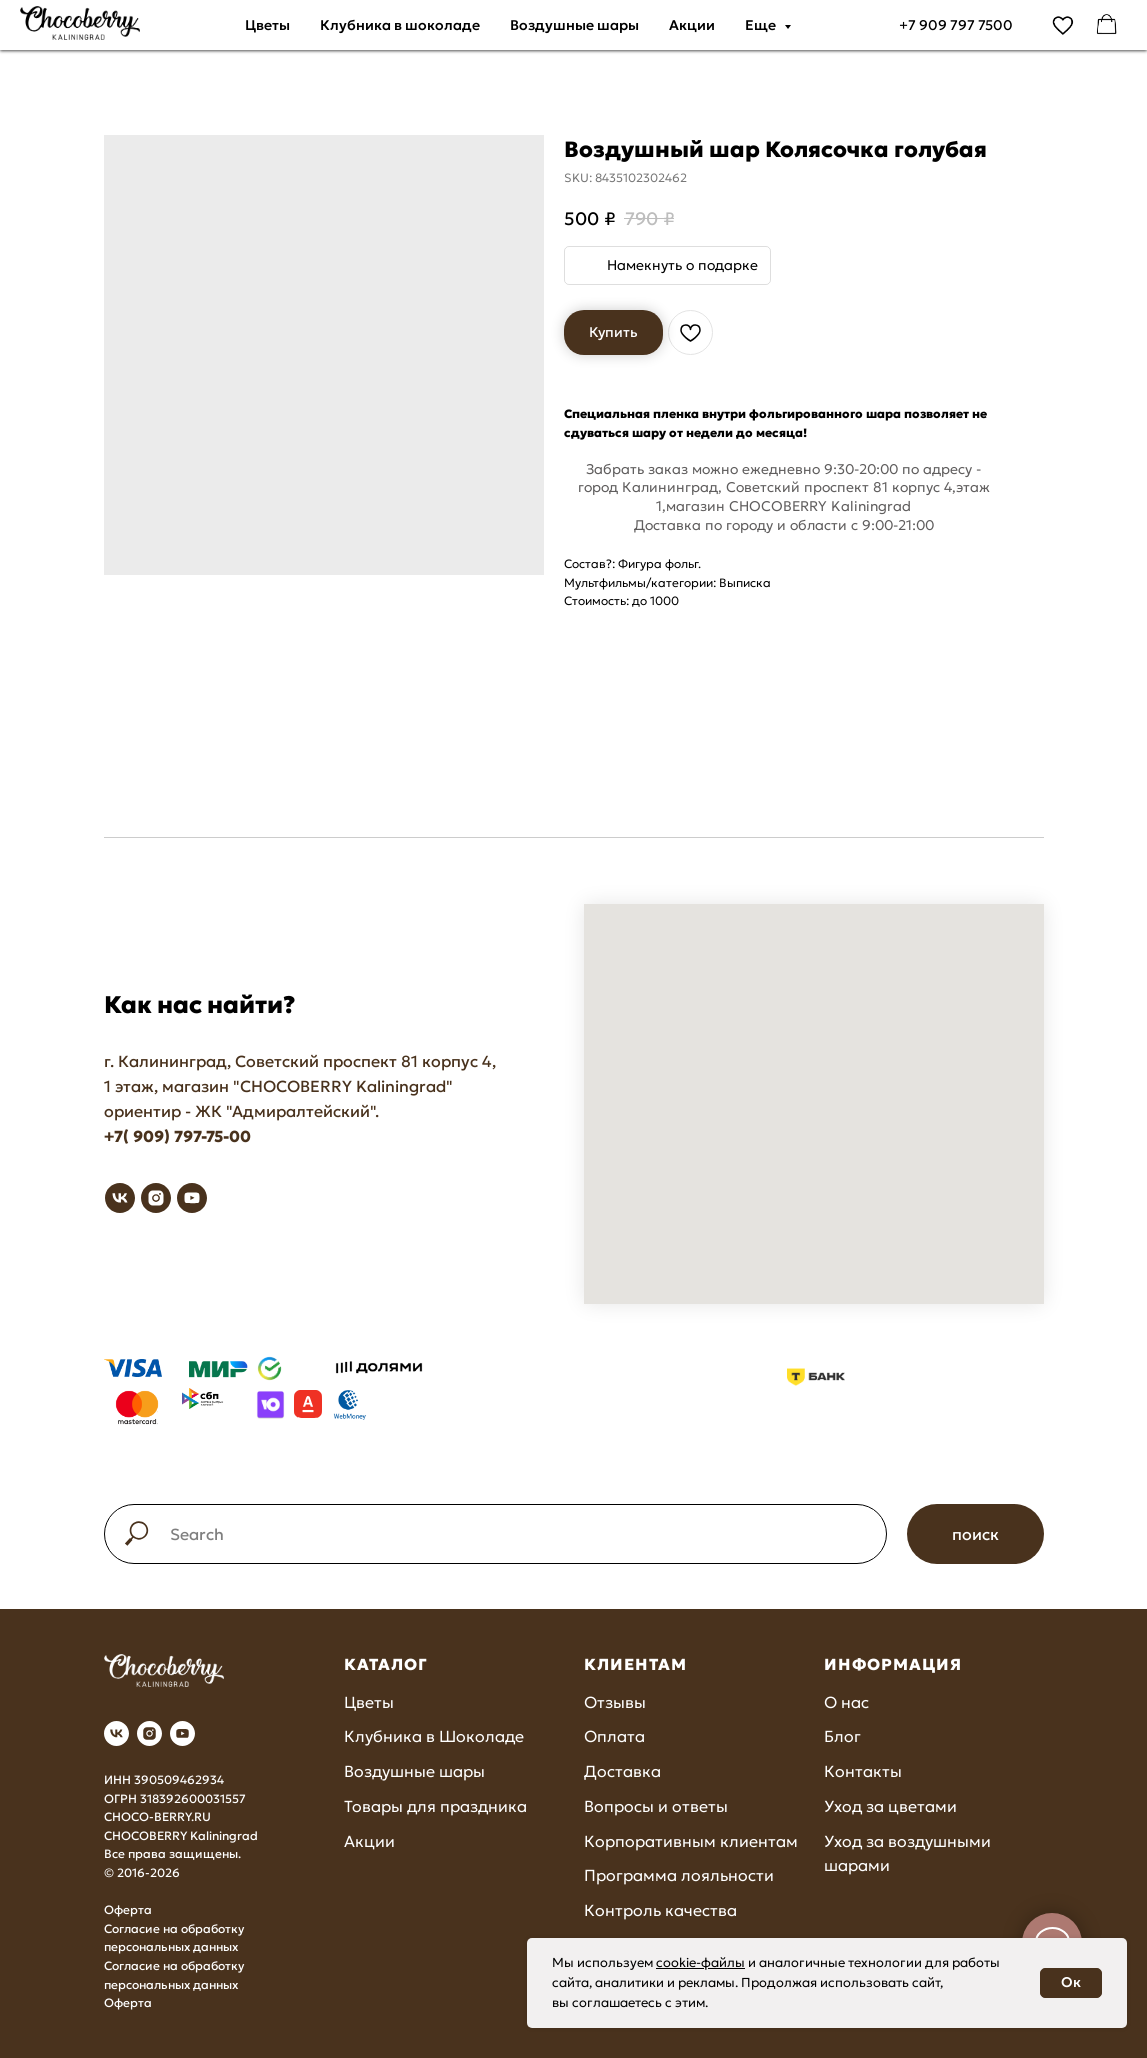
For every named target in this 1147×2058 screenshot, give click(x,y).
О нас (846, 1702)
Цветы (267, 25)
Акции (692, 25)
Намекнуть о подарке (682, 265)
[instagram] (156, 1198)
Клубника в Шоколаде (434, 1736)
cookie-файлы (700, 1962)
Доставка (622, 1771)
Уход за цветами (890, 1806)
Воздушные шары (574, 25)
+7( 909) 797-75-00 (177, 1136)
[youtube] (192, 1198)
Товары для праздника (435, 1806)
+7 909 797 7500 (956, 25)
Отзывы (615, 1702)
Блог (842, 1736)
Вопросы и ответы (656, 1806)
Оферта (128, 1909)
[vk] (120, 1198)
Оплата (614, 1736)
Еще (762, 25)
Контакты (863, 1771)
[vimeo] (1063, 25)
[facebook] (1107, 25)
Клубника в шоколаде (400, 25)
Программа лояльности (679, 1875)
